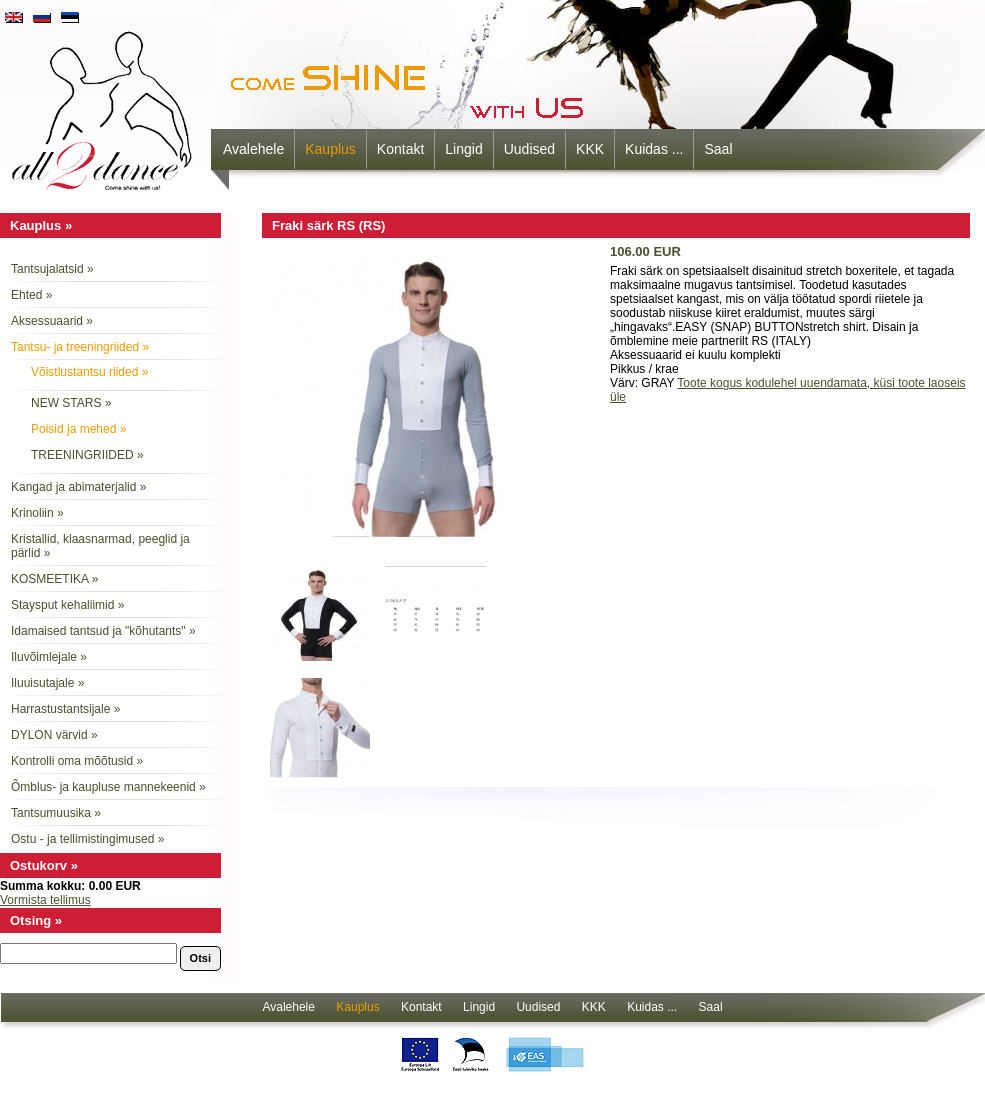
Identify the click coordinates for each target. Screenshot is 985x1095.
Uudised (529, 149)
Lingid (463, 149)
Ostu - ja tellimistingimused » (87, 839)
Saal (718, 149)
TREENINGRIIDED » (87, 455)
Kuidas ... (654, 149)
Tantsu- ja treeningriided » (80, 347)
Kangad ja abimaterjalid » (78, 487)
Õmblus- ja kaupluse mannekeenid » (108, 787)
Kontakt (400, 149)
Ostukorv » (44, 865)
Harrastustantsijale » (65, 709)
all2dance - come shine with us (104, 105)
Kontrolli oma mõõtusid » (77, 761)
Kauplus (330, 149)
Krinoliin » (37, 513)
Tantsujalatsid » (52, 269)
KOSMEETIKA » (54, 579)
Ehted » (31, 295)
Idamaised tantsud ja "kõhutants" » (103, 631)
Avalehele (253, 149)
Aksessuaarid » (52, 321)
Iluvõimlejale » (49, 657)
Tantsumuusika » (56, 813)
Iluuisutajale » (47, 683)
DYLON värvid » (54, 735)
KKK (590, 149)
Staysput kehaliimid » (67, 605)
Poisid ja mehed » (78, 429)
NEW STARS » (71, 403)
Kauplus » (41, 225)
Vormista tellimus (45, 900)
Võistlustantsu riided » (89, 372)
